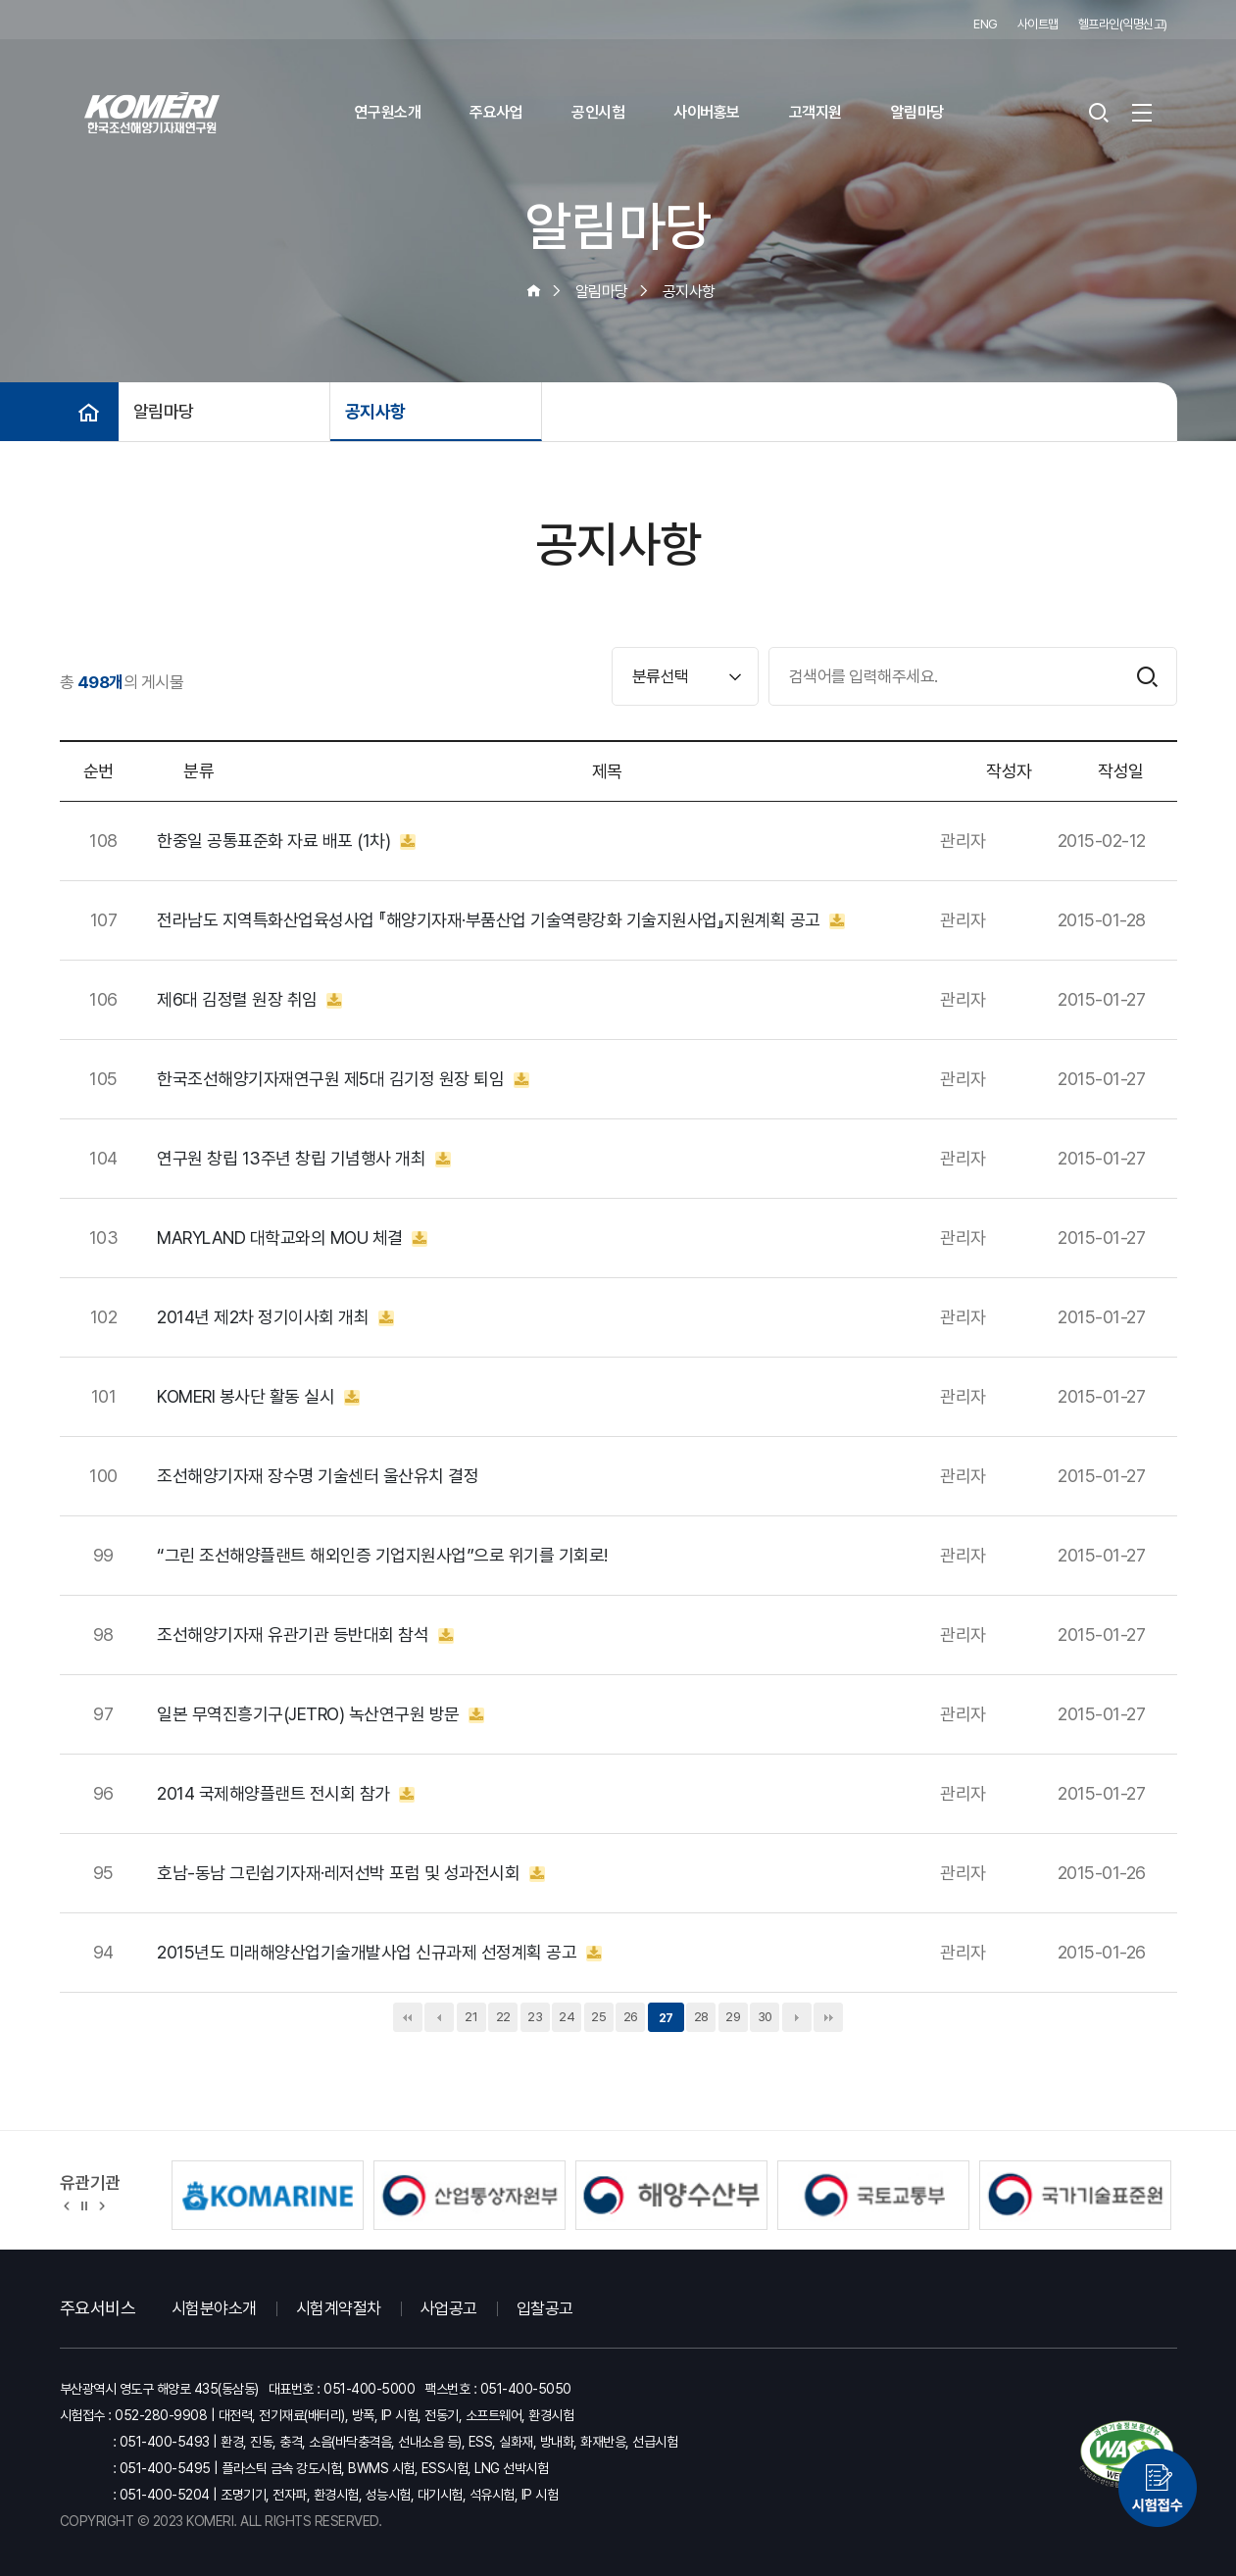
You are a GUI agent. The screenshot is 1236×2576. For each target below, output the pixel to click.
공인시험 (597, 112)
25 (598, 2016)
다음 (797, 2017)
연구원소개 (388, 112)
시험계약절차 (338, 2308)
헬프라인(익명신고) (1122, 24)
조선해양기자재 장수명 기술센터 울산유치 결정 (317, 1476)
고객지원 (815, 112)
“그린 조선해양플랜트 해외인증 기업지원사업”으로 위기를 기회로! (382, 1555)
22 (503, 2016)
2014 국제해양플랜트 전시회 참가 (286, 1794)
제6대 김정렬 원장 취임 (249, 1000)
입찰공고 (545, 2308)
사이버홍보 (706, 112)
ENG (985, 24)
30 (765, 2016)
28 (701, 2016)
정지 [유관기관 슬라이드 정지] (84, 2204)
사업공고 (448, 2308)
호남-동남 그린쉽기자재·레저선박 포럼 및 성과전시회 (351, 1873)
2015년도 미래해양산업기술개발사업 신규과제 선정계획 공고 (379, 1952)
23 (534, 2016)
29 (732, 2016)
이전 (439, 2017)
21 (471, 2016)
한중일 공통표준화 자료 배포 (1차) (286, 841)
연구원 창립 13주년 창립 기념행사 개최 (304, 1158)
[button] (67, 2204)
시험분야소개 (214, 2308)
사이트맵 (1038, 24)
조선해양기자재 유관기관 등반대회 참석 (305, 1635)
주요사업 (496, 112)
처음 (407, 2017)
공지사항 (375, 411)
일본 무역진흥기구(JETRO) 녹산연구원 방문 (320, 1714)
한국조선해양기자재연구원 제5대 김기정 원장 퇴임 (343, 1079)
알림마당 (917, 112)
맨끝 (828, 2017)
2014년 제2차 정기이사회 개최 (275, 1317)
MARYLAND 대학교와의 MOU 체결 (292, 1238)
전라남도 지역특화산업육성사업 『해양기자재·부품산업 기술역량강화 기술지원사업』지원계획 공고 (501, 920)
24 (566, 2016)
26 (630, 2016)
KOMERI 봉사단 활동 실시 (258, 1397)
